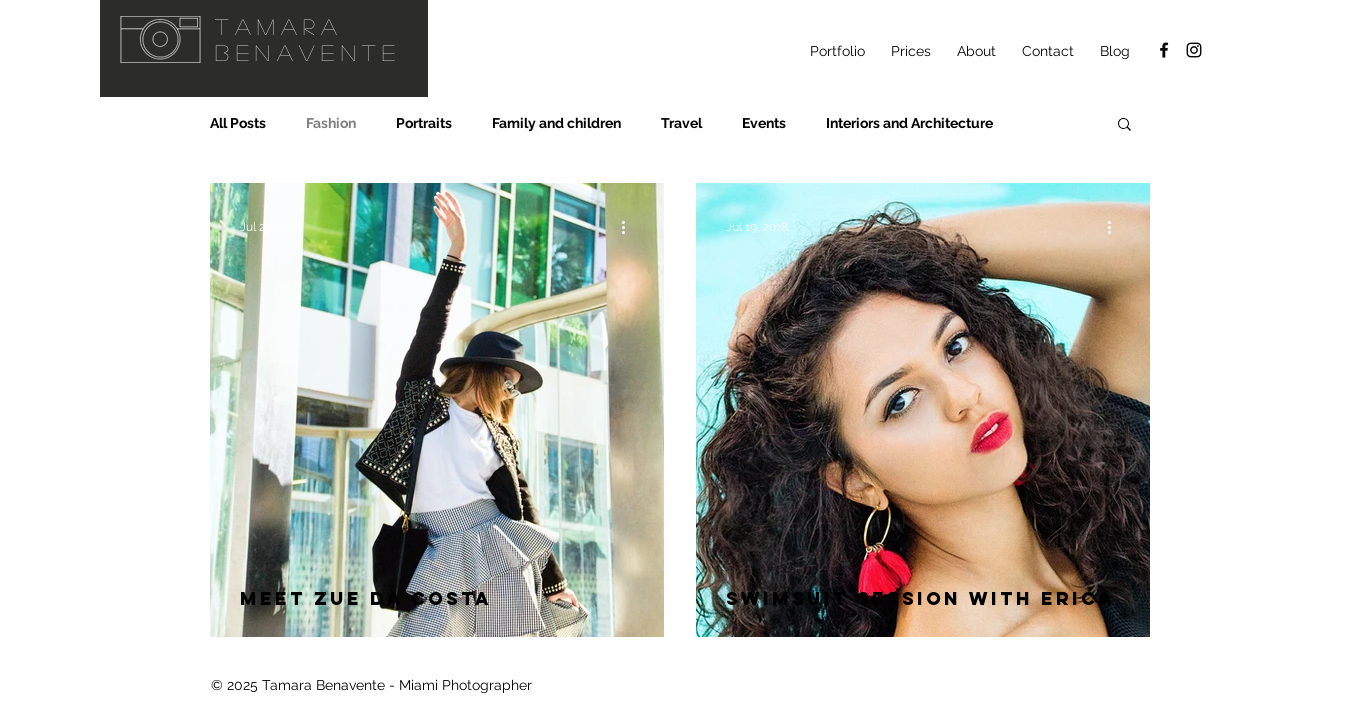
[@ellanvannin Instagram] (1194, 50)
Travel (681, 123)
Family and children (556, 123)
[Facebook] (1164, 50)
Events (764, 123)
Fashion (331, 123)
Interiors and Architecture (909, 123)
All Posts (238, 123)
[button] (1124, 125)
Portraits (424, 123)
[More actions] (631, 227)
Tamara (279, 26)
